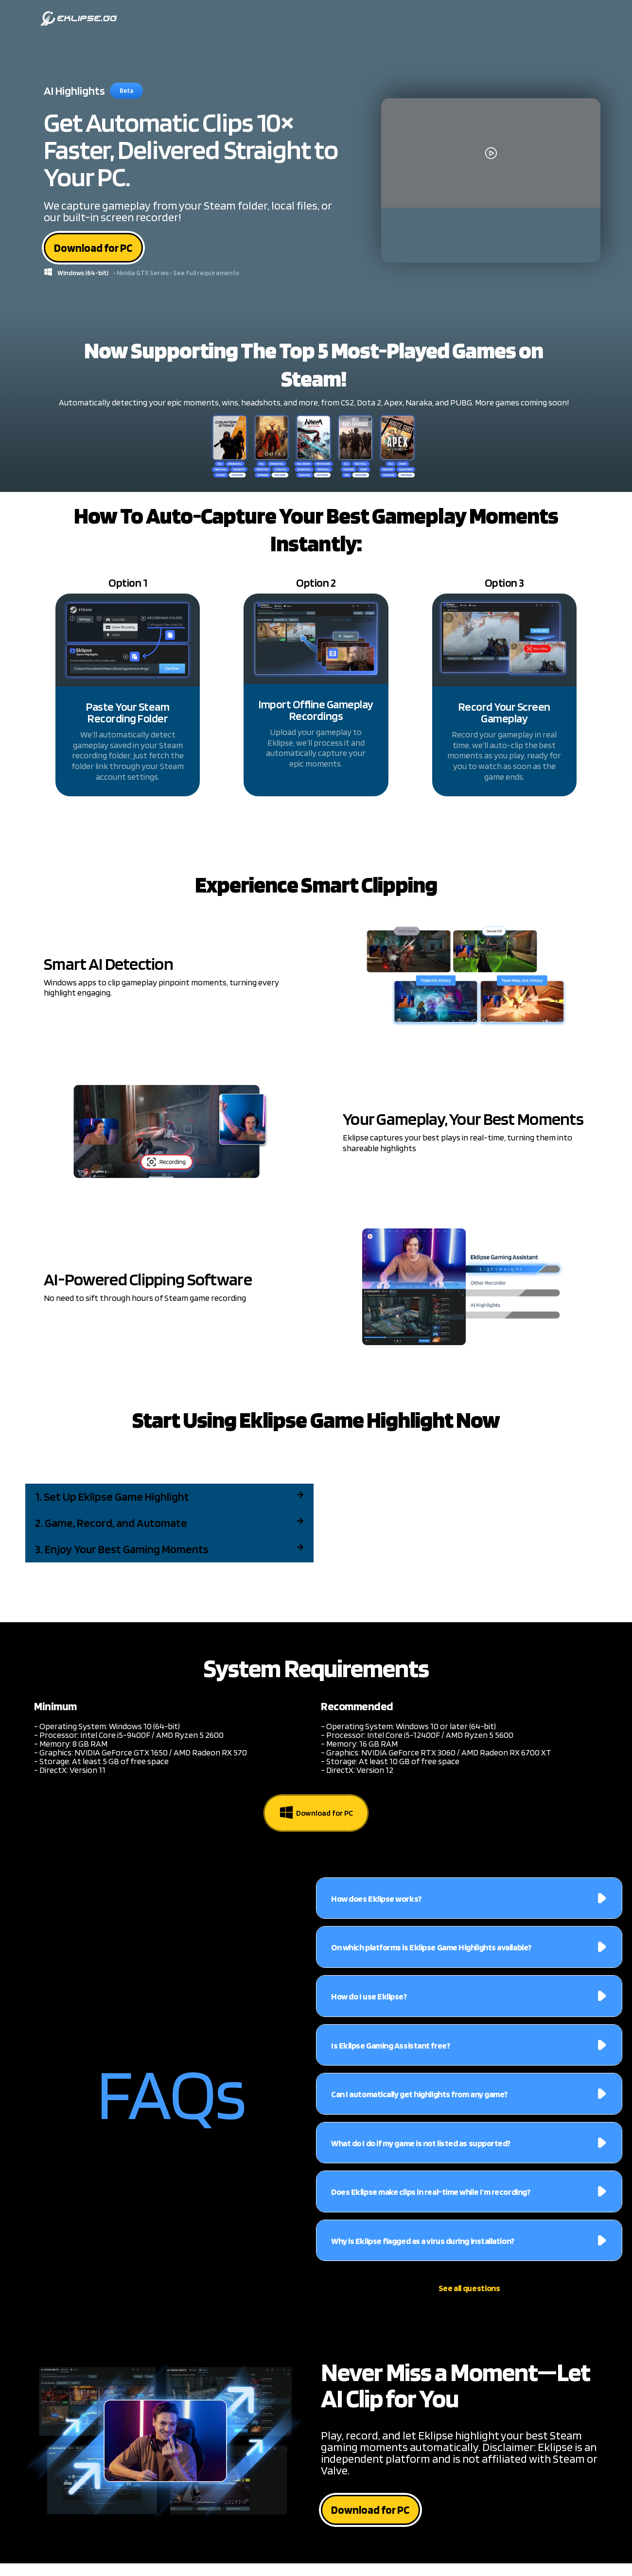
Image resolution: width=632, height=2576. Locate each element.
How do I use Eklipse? (369, 1999)
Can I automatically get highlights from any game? (419, 2097)
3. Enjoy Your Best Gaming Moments (122, 1552)
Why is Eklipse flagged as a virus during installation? (422, 2244)
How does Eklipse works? (376, 1901)
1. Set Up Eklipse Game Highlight (112, 1499)
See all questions (469, 2291)
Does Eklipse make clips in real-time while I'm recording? (430, 2195)
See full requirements (206, 276)
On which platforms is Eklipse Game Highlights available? (431, 1950)
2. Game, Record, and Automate (111, 1526)
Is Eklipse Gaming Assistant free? (390, 2048)
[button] (169, 1500)
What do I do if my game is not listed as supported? (420, 2145)
